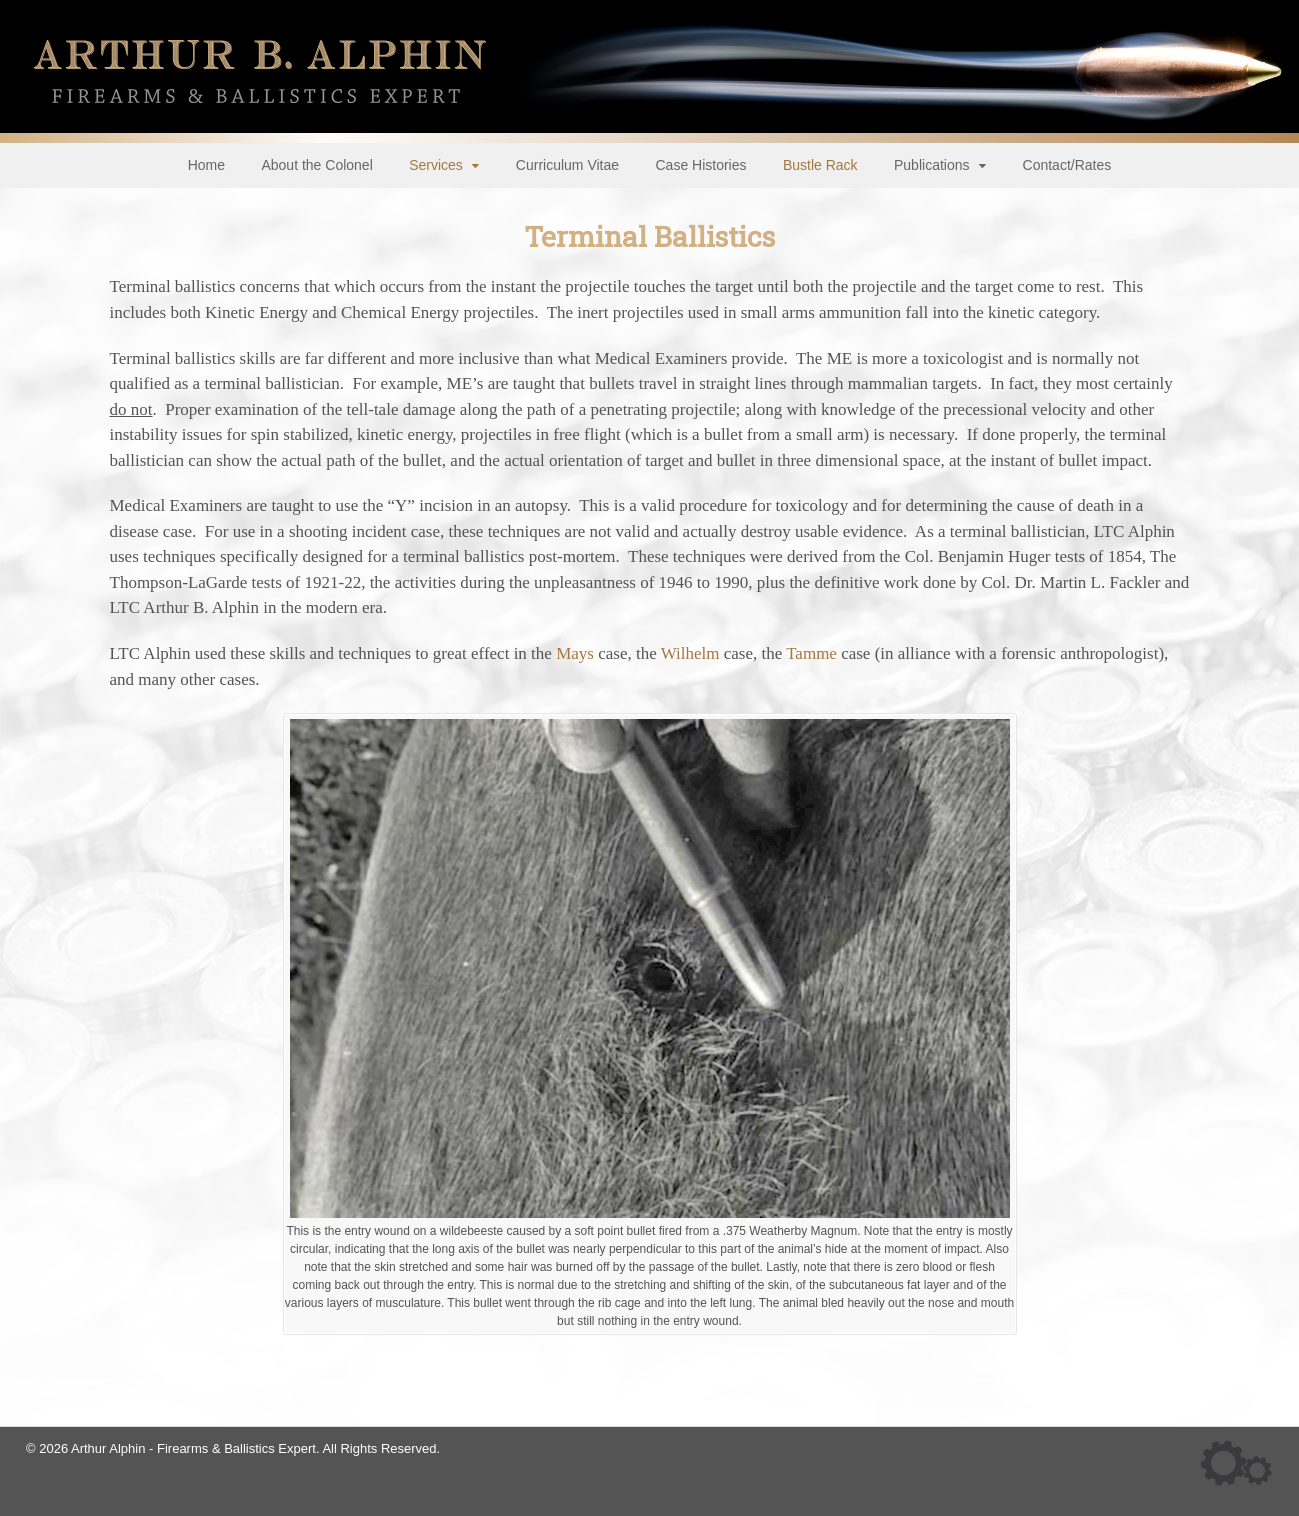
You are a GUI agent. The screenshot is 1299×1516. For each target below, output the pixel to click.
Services (436, 165)
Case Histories (700, 165)
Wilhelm (690, 653)
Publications (932, 165)
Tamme (811, 653)
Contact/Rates (1067, 165)
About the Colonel (316, 165)
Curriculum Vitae (567, 165)
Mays (575, 653)
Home (206, 165)
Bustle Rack (820, 165)
